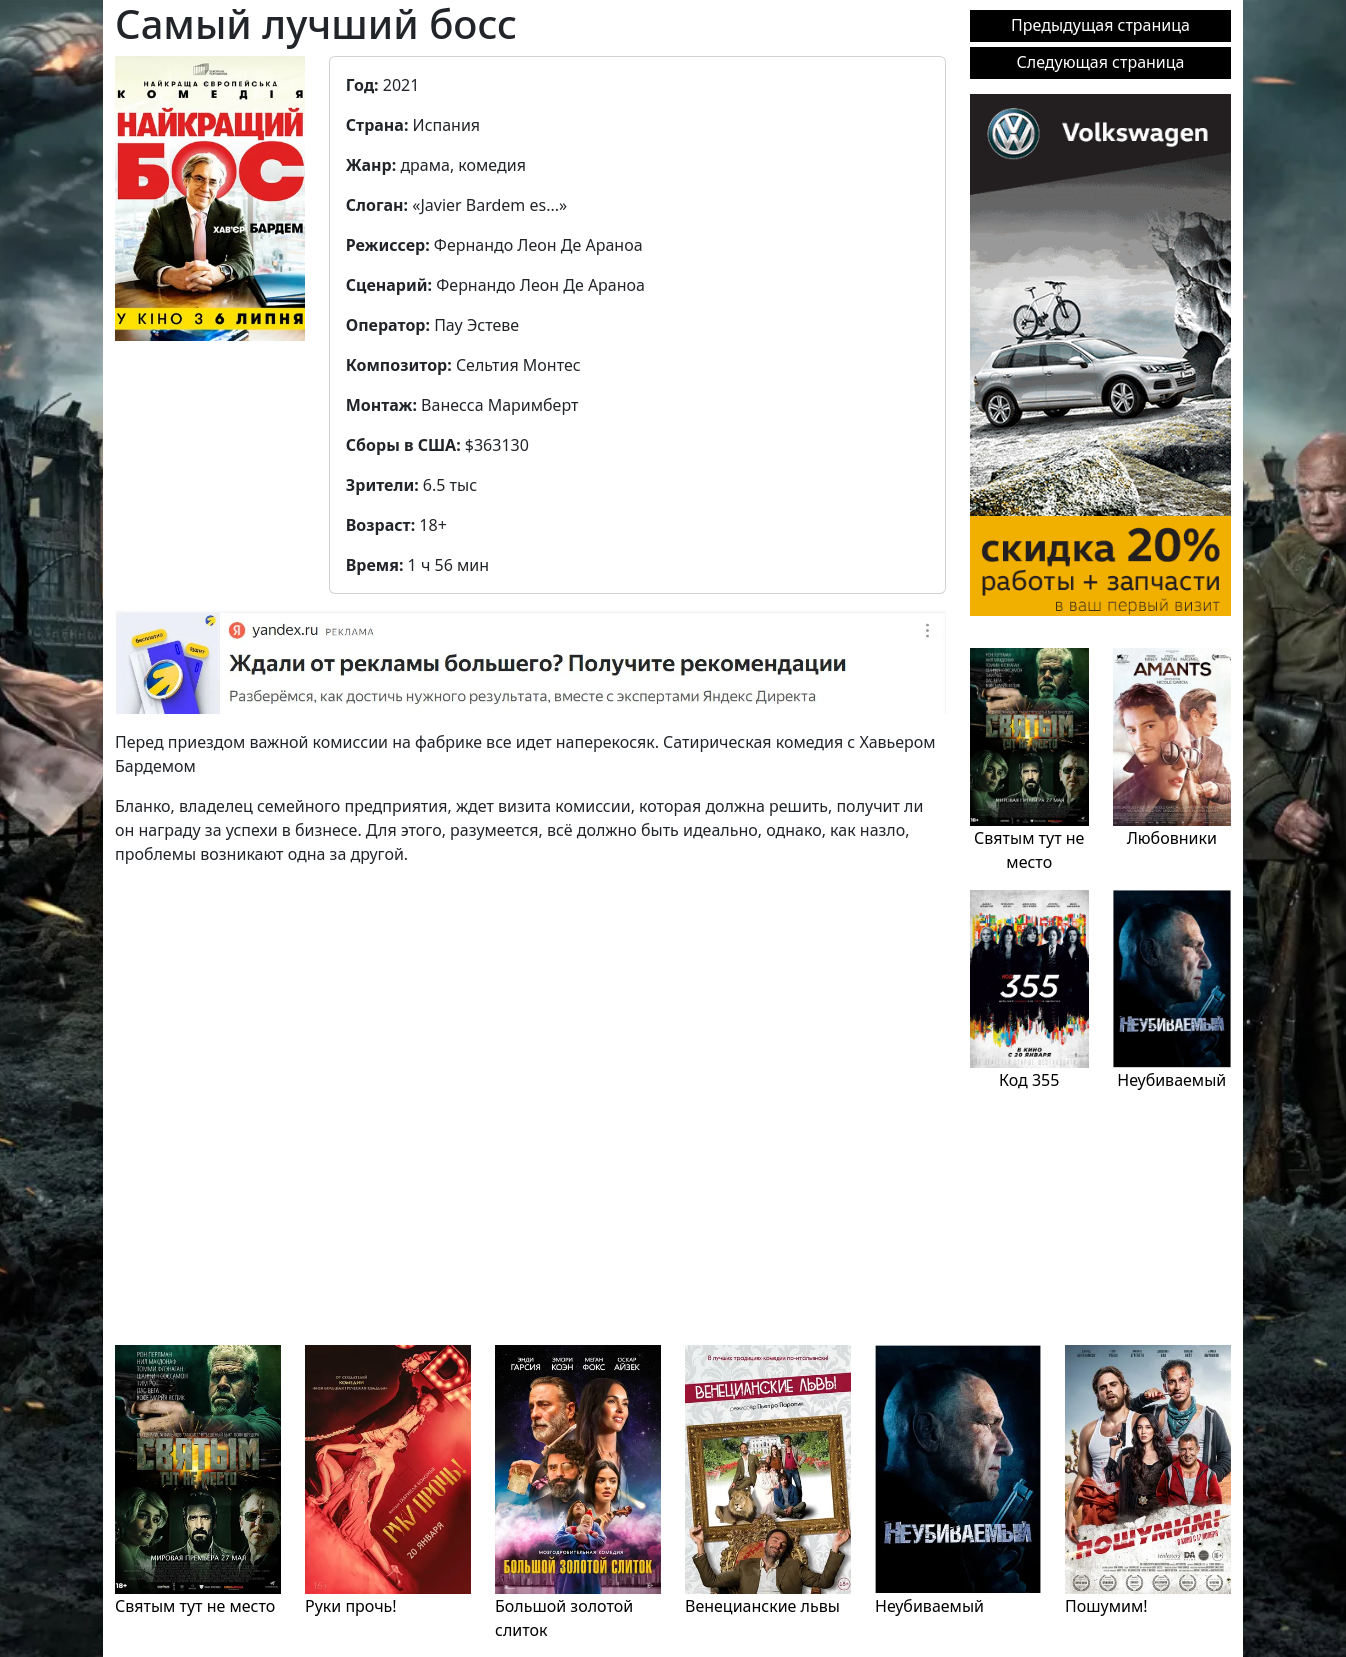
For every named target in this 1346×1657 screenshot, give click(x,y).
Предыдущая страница (1100, 25)
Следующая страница (1101, 62)
